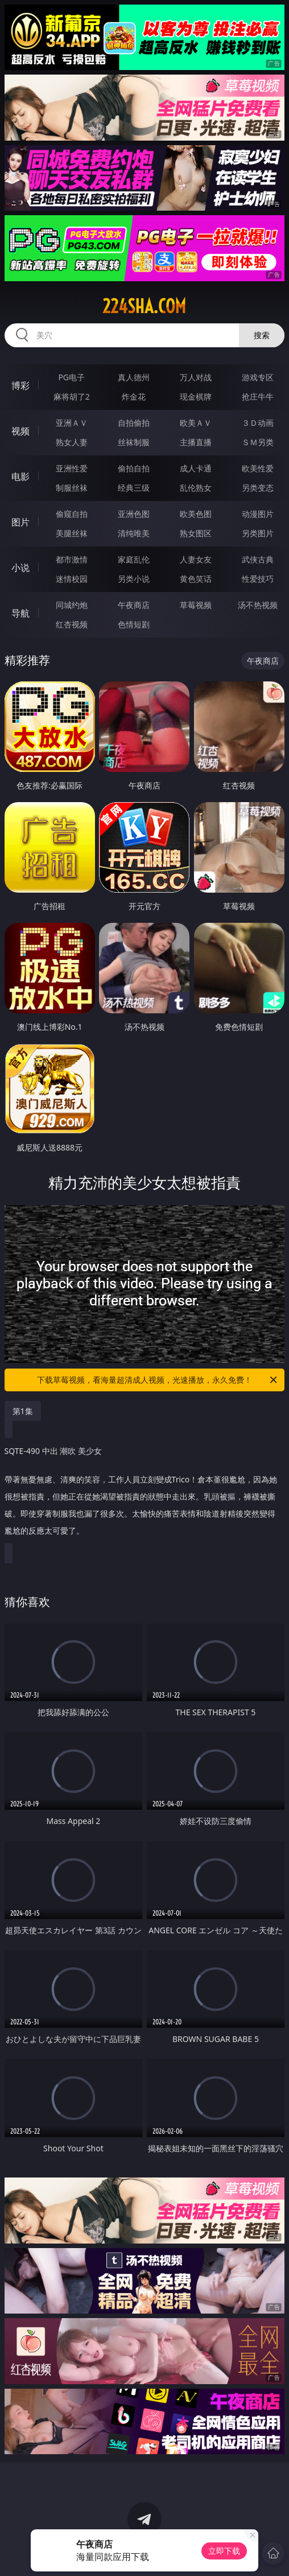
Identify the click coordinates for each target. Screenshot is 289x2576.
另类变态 (258, 487)
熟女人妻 (72, 442)
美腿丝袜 (72, 533)
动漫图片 (258, 513)
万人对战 (196, 377)
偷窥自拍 (72, 513)
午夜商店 (134, 604)
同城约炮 (72, 604)
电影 (20, 476)
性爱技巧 (258, 578)
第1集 (23, 1411)
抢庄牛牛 (258, 396)
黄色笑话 (196, 578)
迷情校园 (72, 578)
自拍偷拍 (134, 422)
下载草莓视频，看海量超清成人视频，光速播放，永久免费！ (158, 1380)
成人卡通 (196, 468)
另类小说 (134, 578)
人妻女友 (196, 559)
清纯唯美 (134, 533)
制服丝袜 (72, 487)
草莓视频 (196, 604)
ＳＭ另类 (258, 442)
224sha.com (144, 306)
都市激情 (72, 559)
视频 (20, 431)
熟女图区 (196, 533)
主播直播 (196, 442)
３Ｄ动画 (258, 422)
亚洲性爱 (72, 468)
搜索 (262, 335)
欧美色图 (196, 513)
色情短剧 (134, 624)
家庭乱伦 (134, 559)
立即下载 (224, 2550)
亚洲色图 (134, 513)
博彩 (20, 385)
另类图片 (258, 533)
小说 (20, 567)
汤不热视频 (258, 604)
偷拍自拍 (134, 468)
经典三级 (134, 487)
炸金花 (134, 396)
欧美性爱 (258, 468)
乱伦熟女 (196, 487)
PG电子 (71, 377)
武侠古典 (258, 559)
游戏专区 (258, 377)
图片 (20, 522)
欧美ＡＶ (196, 422)
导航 (20, 613)
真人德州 (134, 377)
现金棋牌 (196, 396)
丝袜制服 (134, 442)
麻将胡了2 (71, 396)
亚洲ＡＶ (72, 422)
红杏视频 (72, 624)
